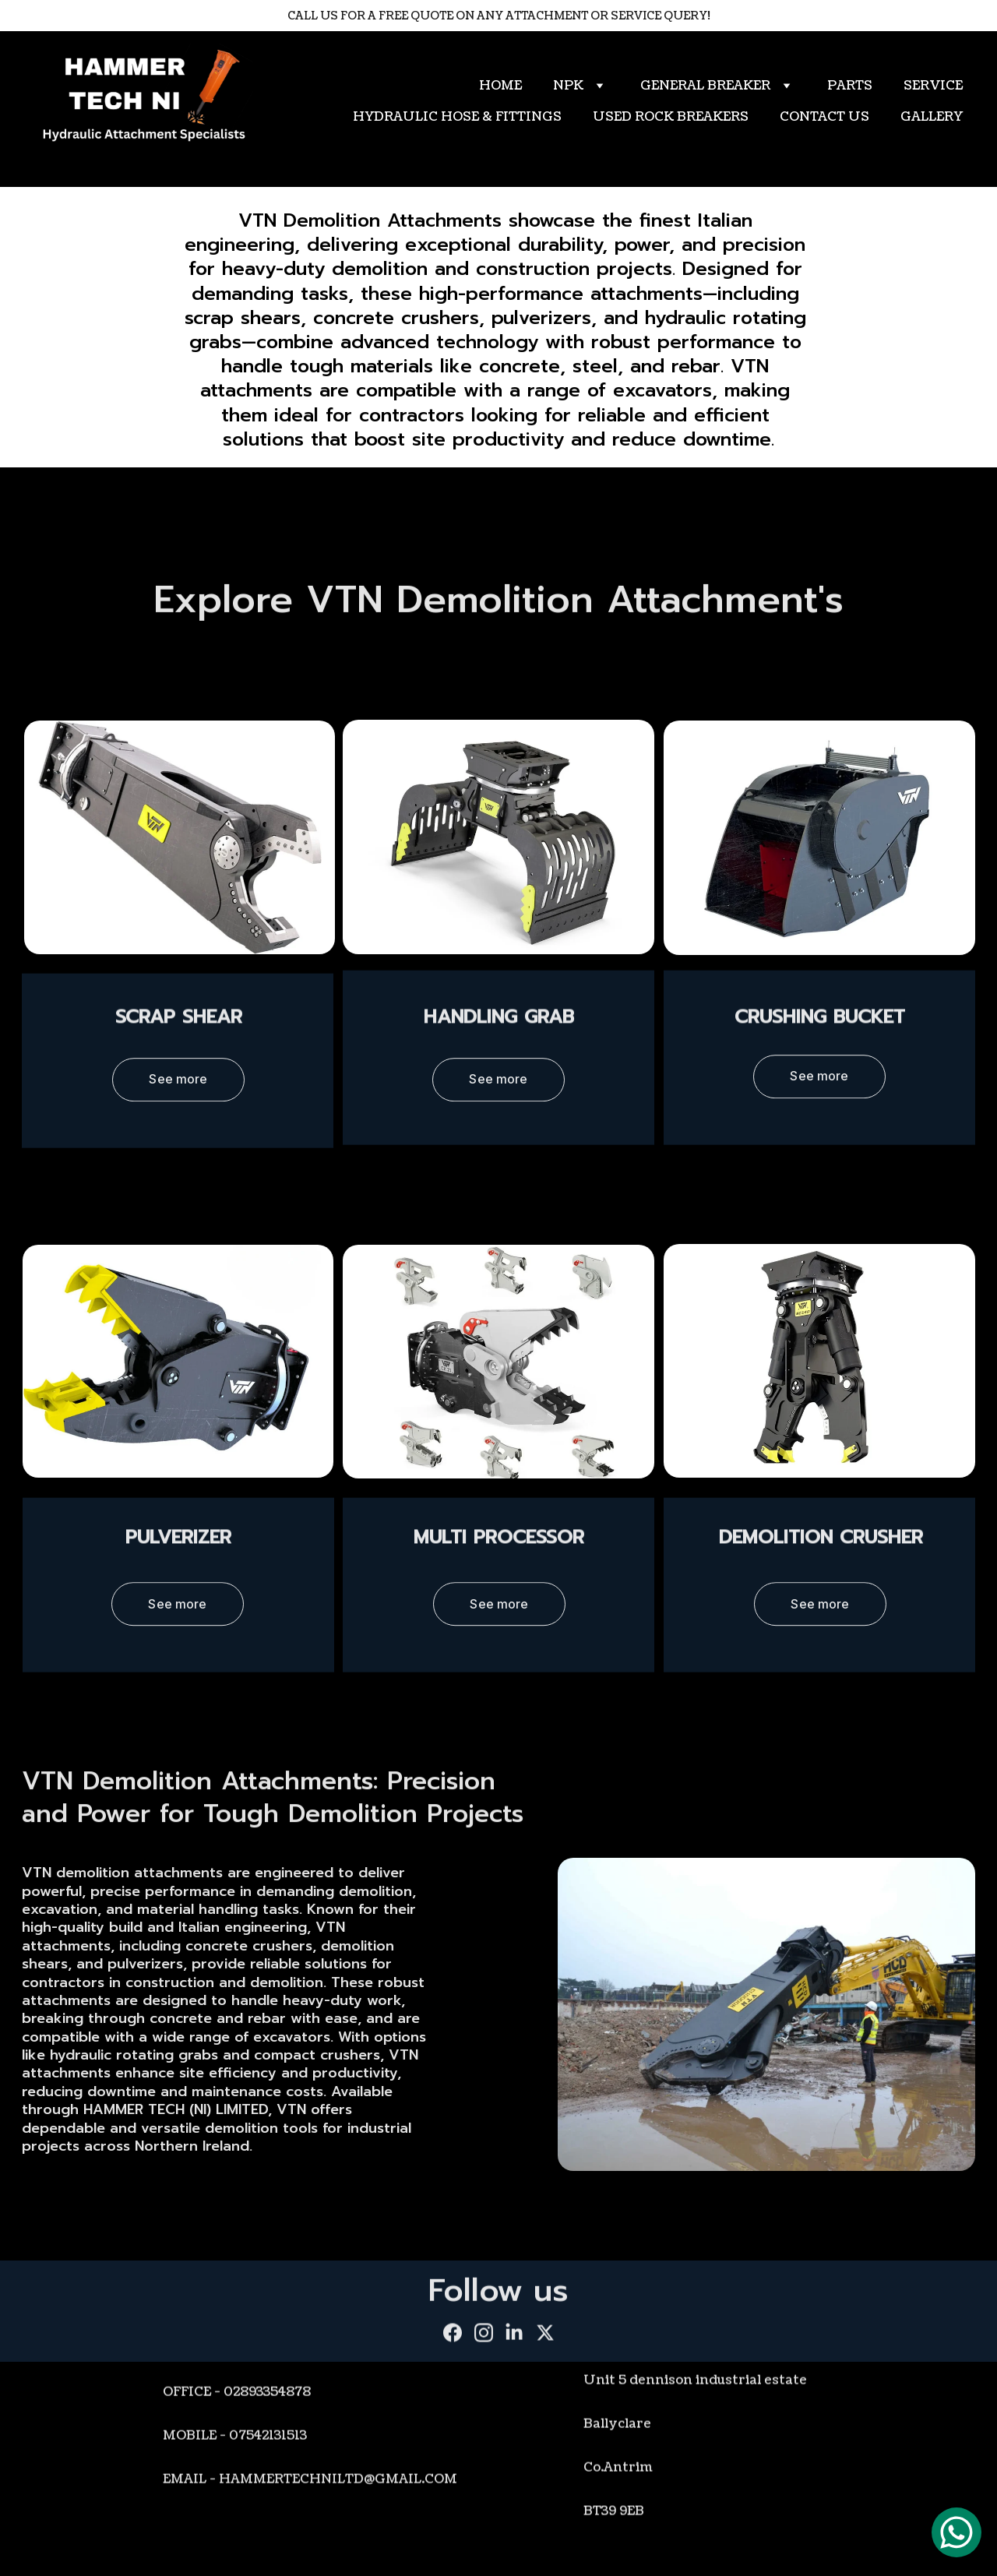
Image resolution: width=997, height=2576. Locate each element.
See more (178, 1084)
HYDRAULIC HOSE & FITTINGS (457, 116)
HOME (500, 85)
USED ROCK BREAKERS (671, 116)
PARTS (849, 85)
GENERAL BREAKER (705, 85)
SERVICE (933, 85)
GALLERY (931, 116)
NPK (568, 85)
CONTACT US (824, 116)
